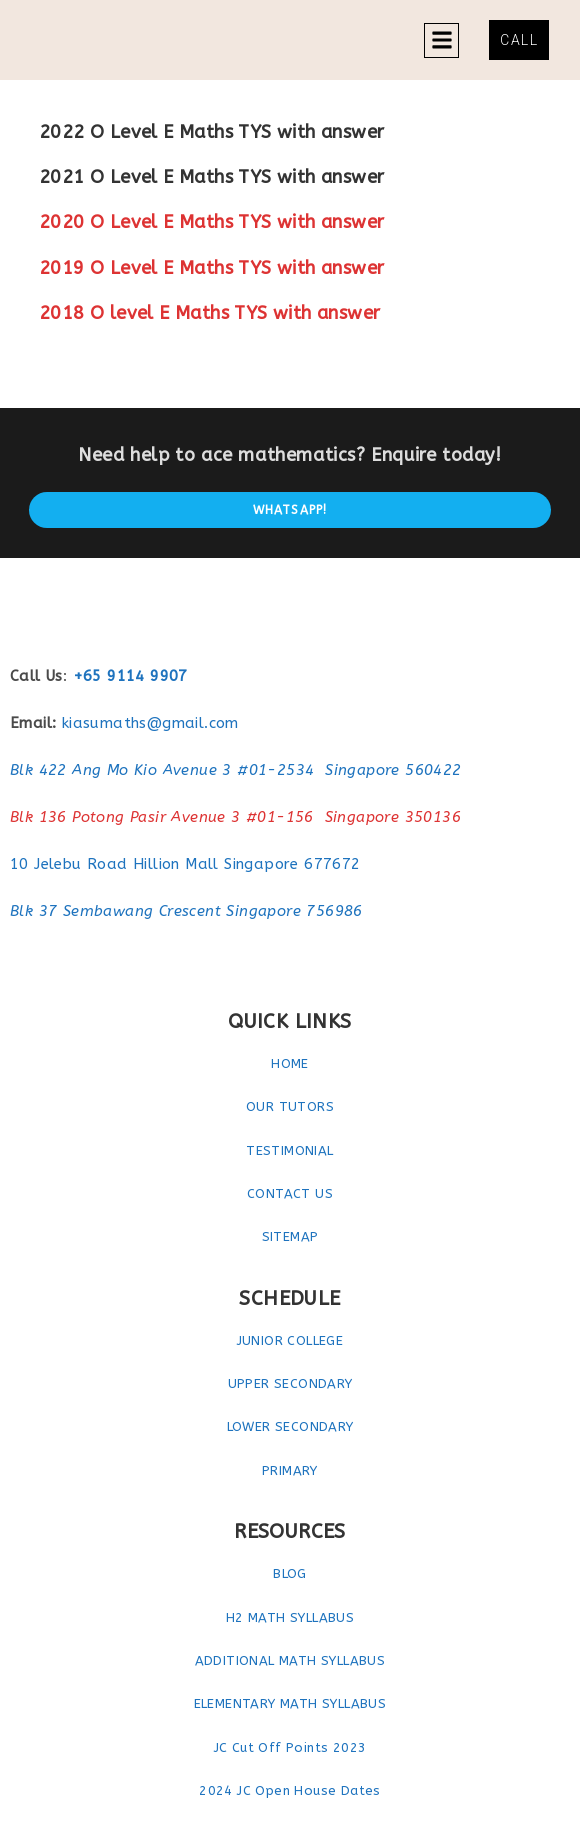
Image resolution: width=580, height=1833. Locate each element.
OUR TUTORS (290, 1106)
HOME (290, 1063)
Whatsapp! (290, 510)
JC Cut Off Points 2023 (290, 1747)
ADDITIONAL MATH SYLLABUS (290, 1660)
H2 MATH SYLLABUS (290, 1617)
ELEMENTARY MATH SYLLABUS (290, 1703)
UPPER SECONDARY (290, 1383)
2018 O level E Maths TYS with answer (209, 313)
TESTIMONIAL (289, 1150)
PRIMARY (290, 1470)
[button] (441, 40)
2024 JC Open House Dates (290, 1790)
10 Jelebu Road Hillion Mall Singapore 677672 (185, 864)
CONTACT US (290, 1193)
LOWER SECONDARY (290, 1426)
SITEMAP (290, 1236)
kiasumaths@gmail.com (150, 723)
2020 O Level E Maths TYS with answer (211, 222)
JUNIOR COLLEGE (290, 1340)
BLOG (290, 1573)
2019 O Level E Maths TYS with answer (211, 268)
